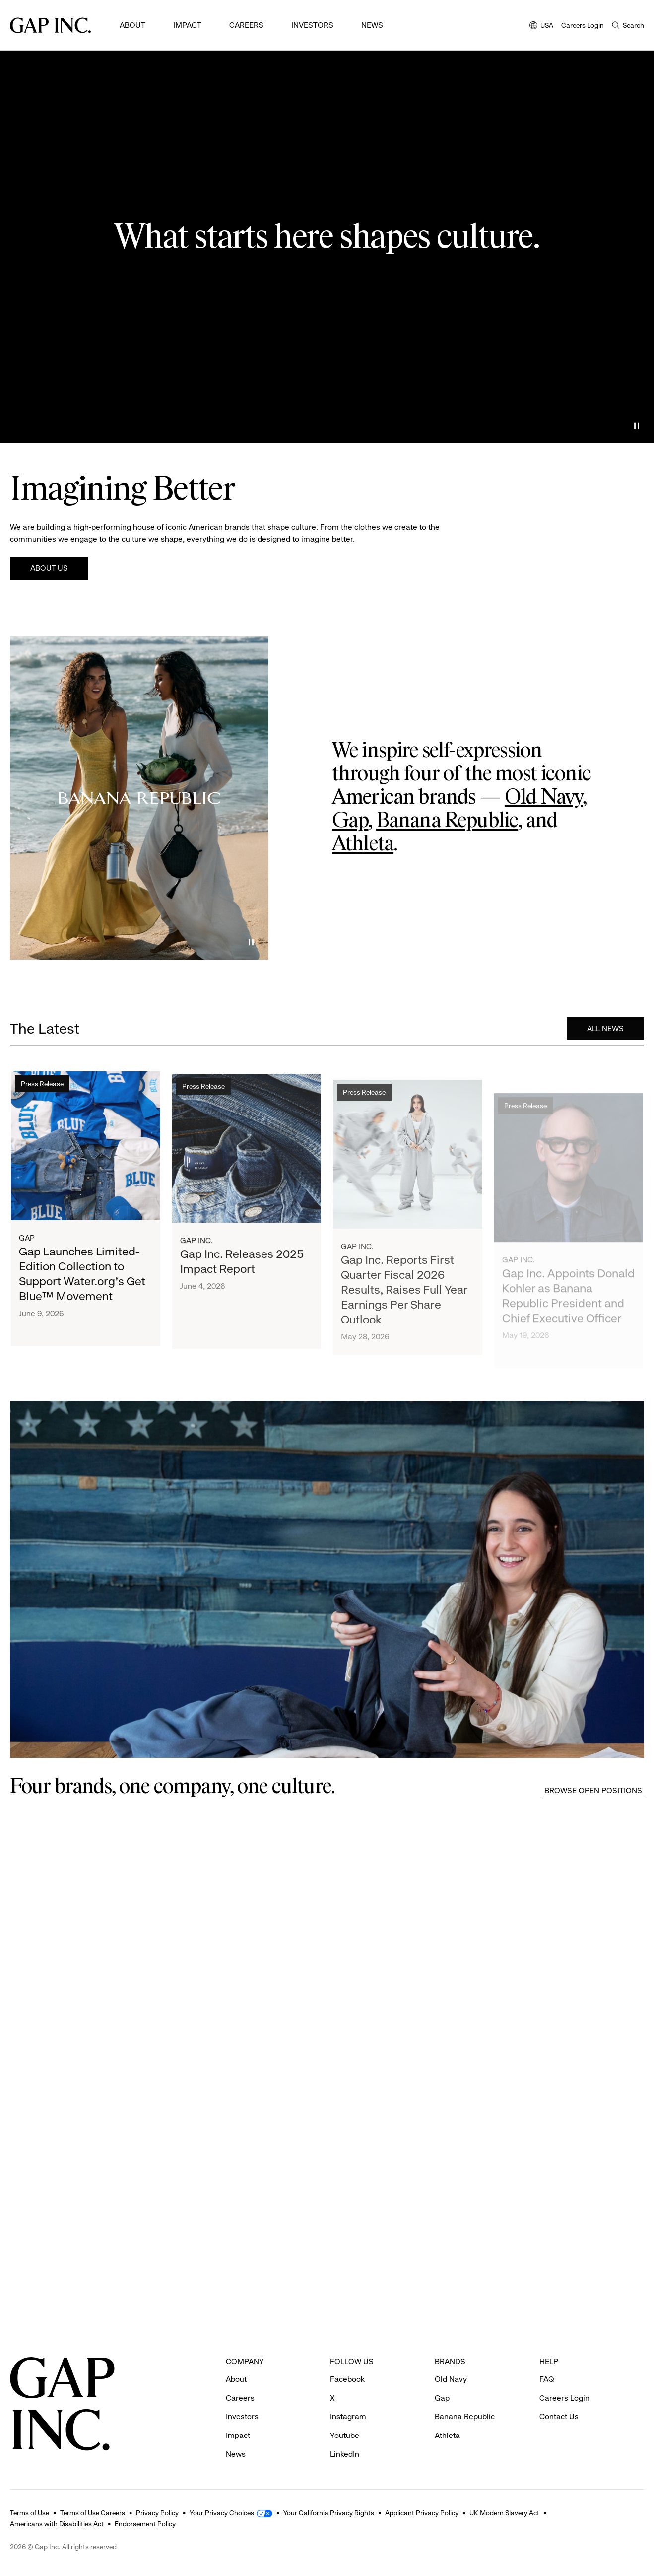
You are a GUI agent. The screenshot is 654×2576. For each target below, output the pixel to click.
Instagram (348, 2416)
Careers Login (582, 25)
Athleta (362, 844)
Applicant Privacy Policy (421, 2513)
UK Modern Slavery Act (504, 2513)
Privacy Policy (157, 2513)
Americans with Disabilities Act (57, 2524)
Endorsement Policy (145, 2524)
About (132, 25)
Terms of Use (29, 2513)
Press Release (42, 1093)
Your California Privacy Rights (328, 2513)
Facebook (347, 2379)
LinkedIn (344, 2454)
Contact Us (559, 2416)
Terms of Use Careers (92, 2513)
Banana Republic (447, 821)
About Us (49, 568)
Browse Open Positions (593, 1790)
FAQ (546, 2379)
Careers (246, 25)
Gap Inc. (196, 1262)
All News (605, 1032)
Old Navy (544, 797)
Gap (350, 821)
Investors (312, 25)
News (372, 25)
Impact (187, 25)
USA (541, 26)
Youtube (344, 2435)
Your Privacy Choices (222, 2513)
